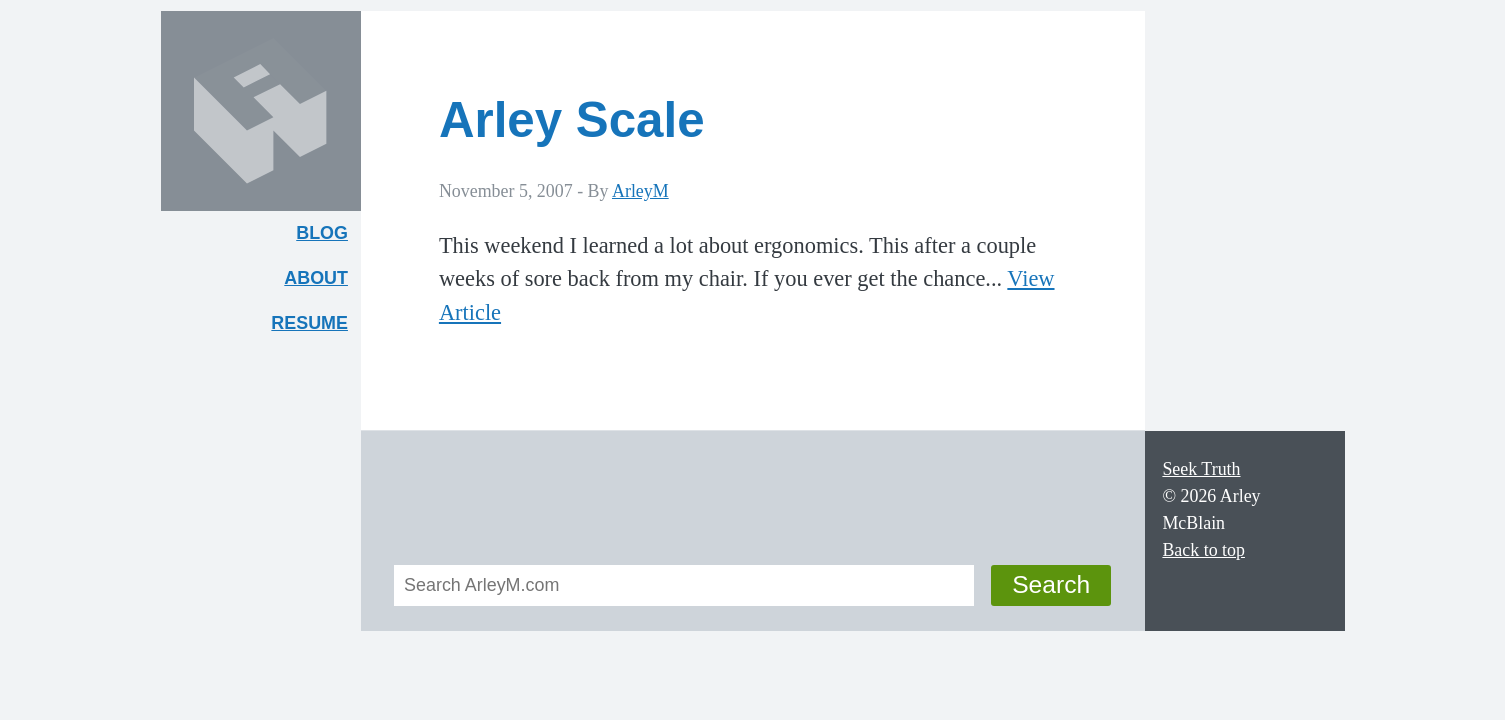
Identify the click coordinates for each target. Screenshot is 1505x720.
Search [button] (1051, 584)
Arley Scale (572, 119)
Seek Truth (1201, 469)
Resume (309, 323)
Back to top (1203, 550)
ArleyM (640, 191)
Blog (322, 233)
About (322, 282)
